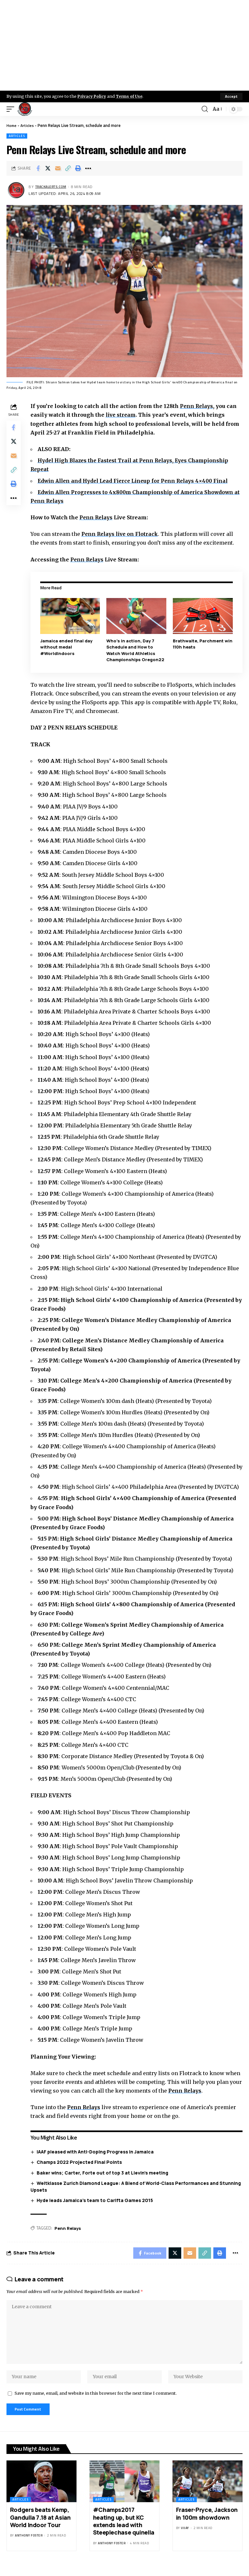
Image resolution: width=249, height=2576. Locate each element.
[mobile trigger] (12, 109)
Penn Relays (198, 406)
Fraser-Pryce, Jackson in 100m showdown (207, 2522)
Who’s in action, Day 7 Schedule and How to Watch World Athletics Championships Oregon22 (136, 650)
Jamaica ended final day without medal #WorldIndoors (68, 647)
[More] (88, 168)
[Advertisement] (124, 45)
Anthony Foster (28, 2544)
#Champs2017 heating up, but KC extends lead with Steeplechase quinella (123, 2530)
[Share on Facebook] (37, 168)
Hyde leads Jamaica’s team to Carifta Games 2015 (96, 2200)
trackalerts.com (53, 187)
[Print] (78, 168)
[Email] (58, 168)
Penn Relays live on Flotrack (123, 534)
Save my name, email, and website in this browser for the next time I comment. (96, 2400)
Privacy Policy (92, 96)
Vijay (185, 2536)
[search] (204, 109)
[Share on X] (48, 168)
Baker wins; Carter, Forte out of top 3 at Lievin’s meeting (104, 2172)
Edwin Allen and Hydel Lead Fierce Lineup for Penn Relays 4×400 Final (138, 481)
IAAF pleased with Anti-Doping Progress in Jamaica (96, 2151)
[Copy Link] (68, 168)
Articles (28, 125)
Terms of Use (132, 96)
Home (11, 125)
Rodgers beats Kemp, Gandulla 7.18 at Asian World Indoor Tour (40, 2526)
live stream (122, 415)
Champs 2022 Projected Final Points (81, 2162)
